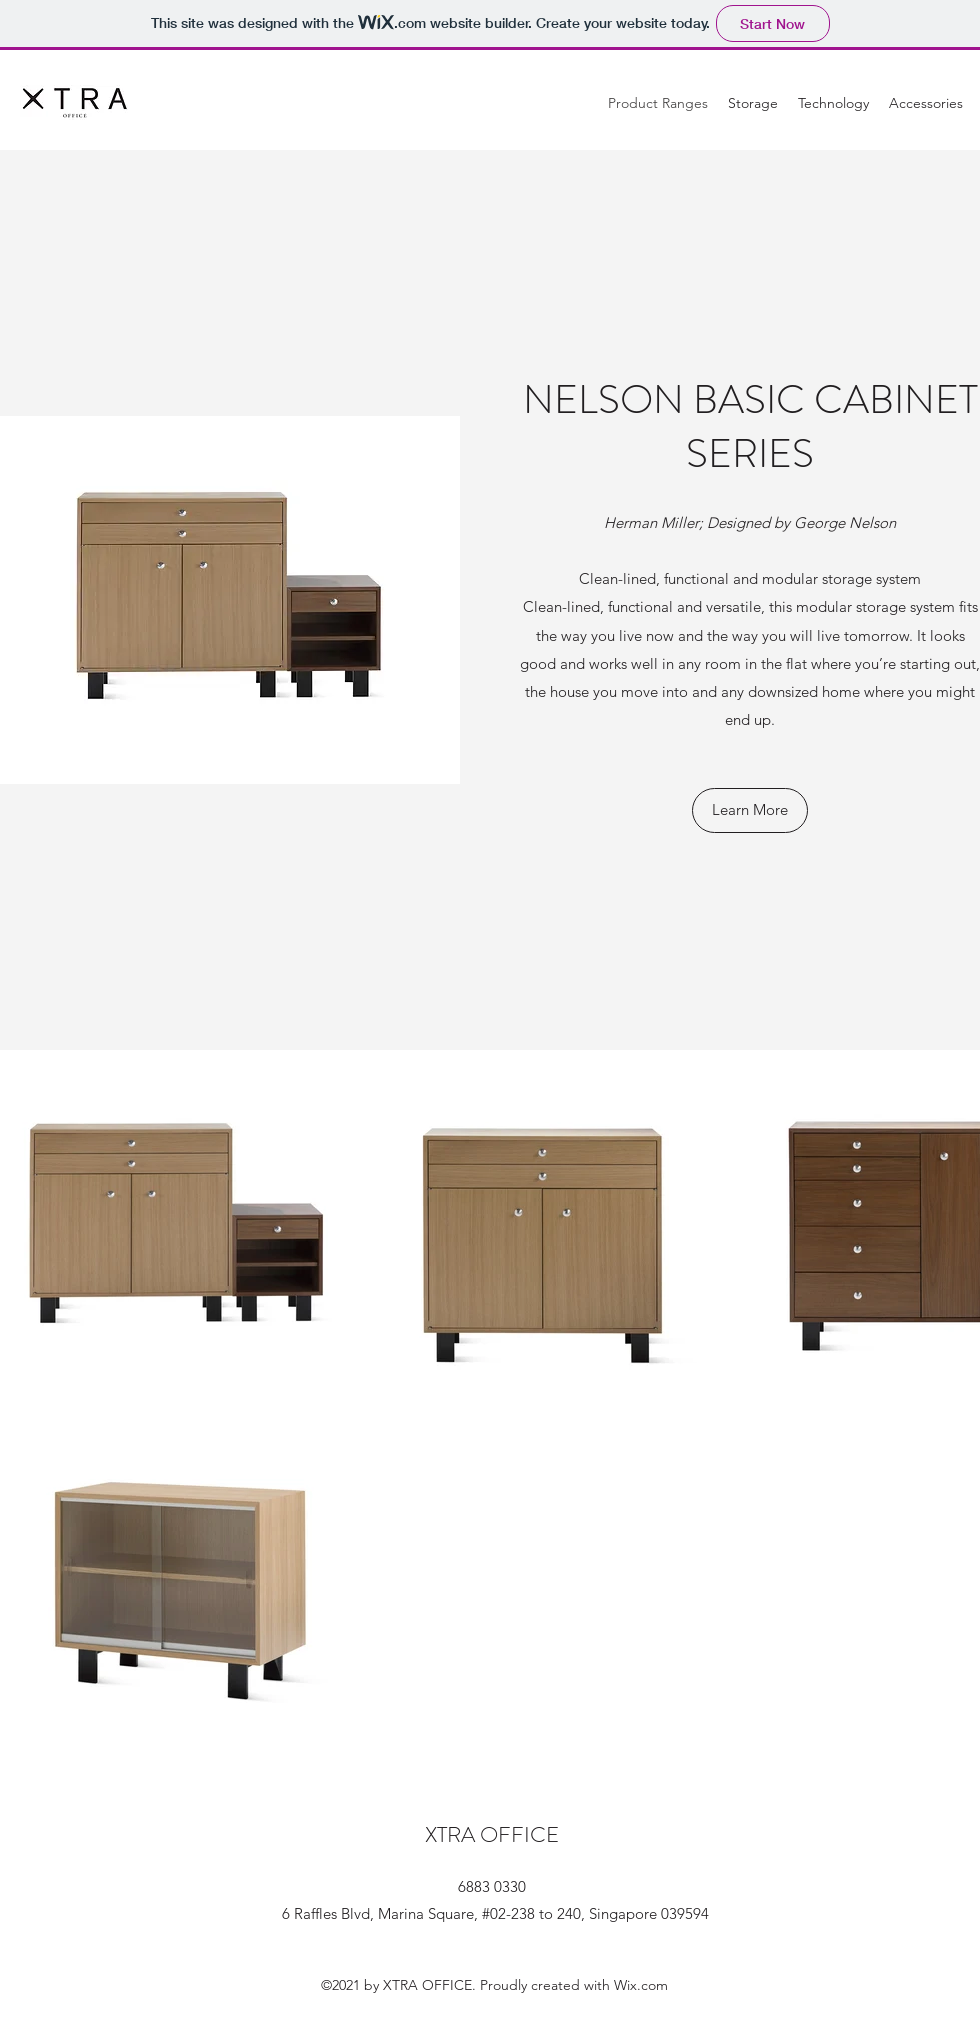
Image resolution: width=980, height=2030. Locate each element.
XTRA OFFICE (492, 1834)
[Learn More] (750, 810)
